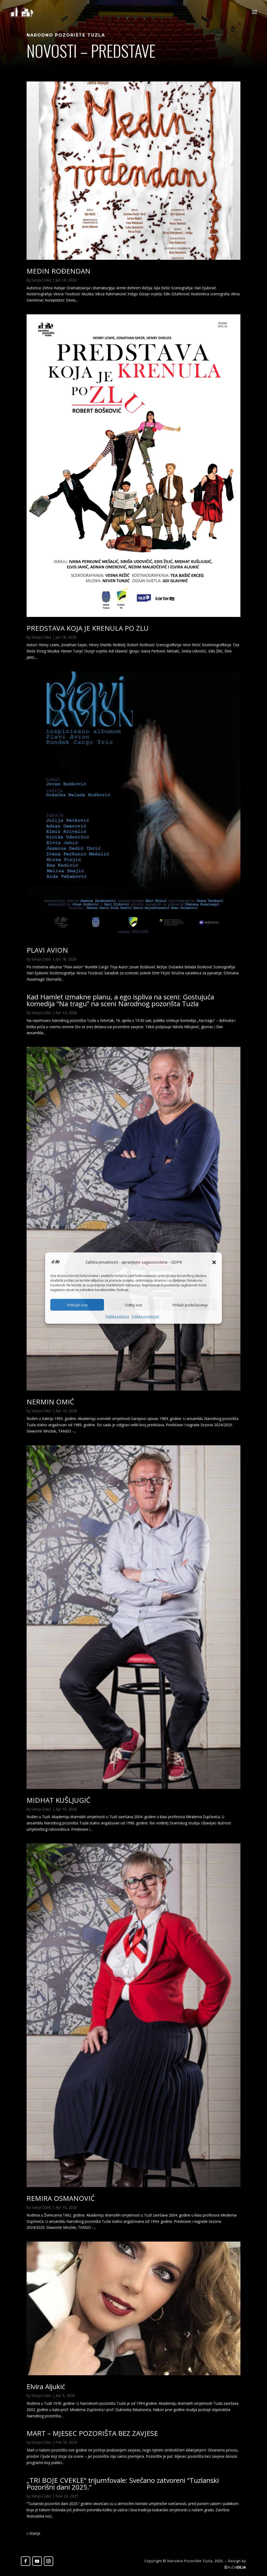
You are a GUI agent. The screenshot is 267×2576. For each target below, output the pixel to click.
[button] (214, 1262)
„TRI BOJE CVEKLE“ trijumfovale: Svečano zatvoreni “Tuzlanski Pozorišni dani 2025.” (123, 2483)
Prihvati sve (77, 1304)
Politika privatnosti (145, 1316)
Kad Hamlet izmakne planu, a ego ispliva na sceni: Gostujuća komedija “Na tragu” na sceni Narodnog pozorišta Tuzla (120, 1000)
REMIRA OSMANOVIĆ (61, 2198)
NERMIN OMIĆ (50, 1401)
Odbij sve (133, 1304)
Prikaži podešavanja (190, 1304)
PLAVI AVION (47, 950)
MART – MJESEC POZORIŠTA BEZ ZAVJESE (92, 2433)
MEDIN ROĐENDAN (58, 271)
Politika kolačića (117, 1316)
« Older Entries (39, 2533)
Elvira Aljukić (46, 2386)
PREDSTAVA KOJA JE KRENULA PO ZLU (88, 628)
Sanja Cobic (41, 280)
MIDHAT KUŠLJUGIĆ (58, 1800)
